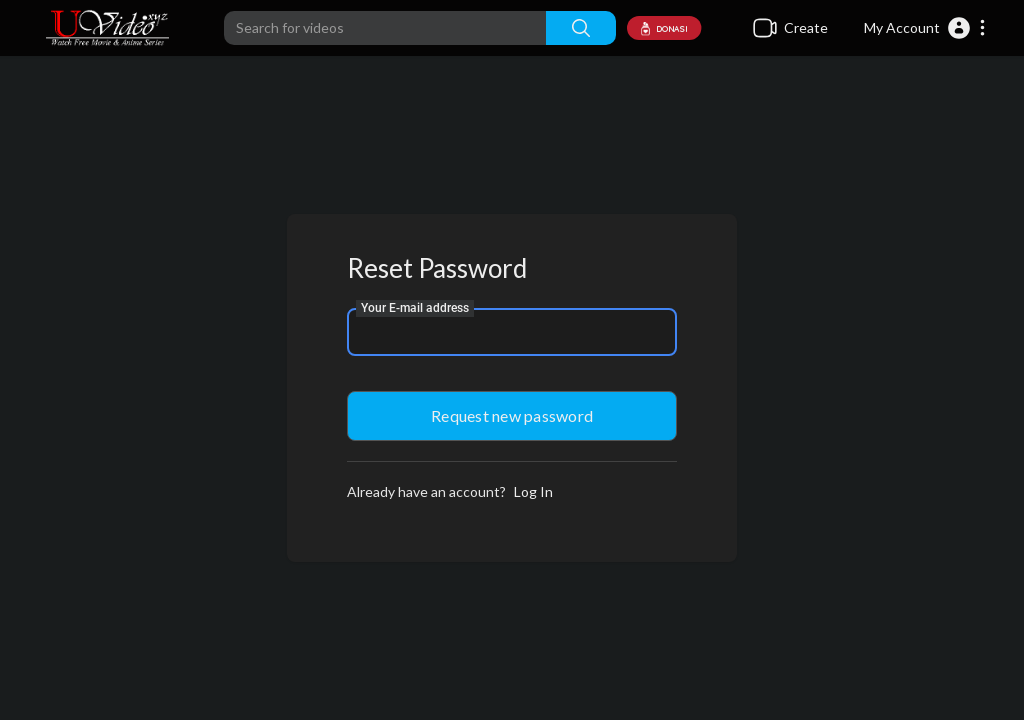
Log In (533, 491)
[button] (925, 28)
